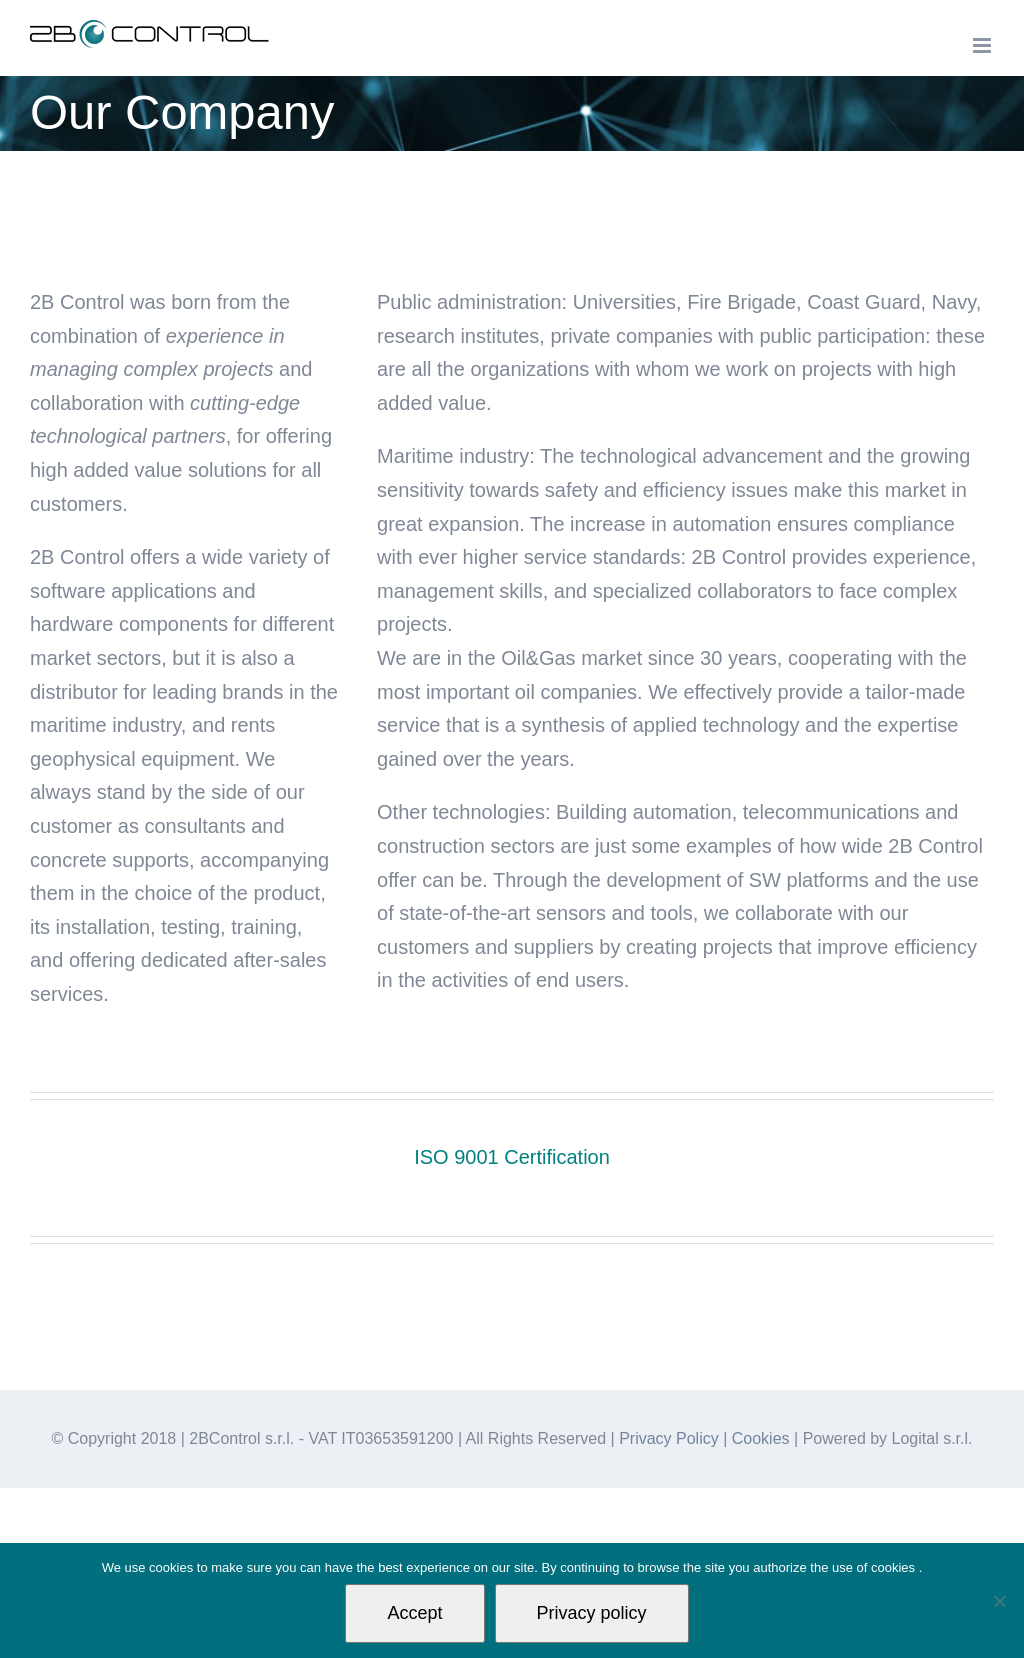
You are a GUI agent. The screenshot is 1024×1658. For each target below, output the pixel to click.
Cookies (761, 1438)
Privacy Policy (669, 1438)
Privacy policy (592, 1613)
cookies (895, 1567)
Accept (414, 1613)
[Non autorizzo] (999, 1601)
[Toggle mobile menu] (983, 45)
